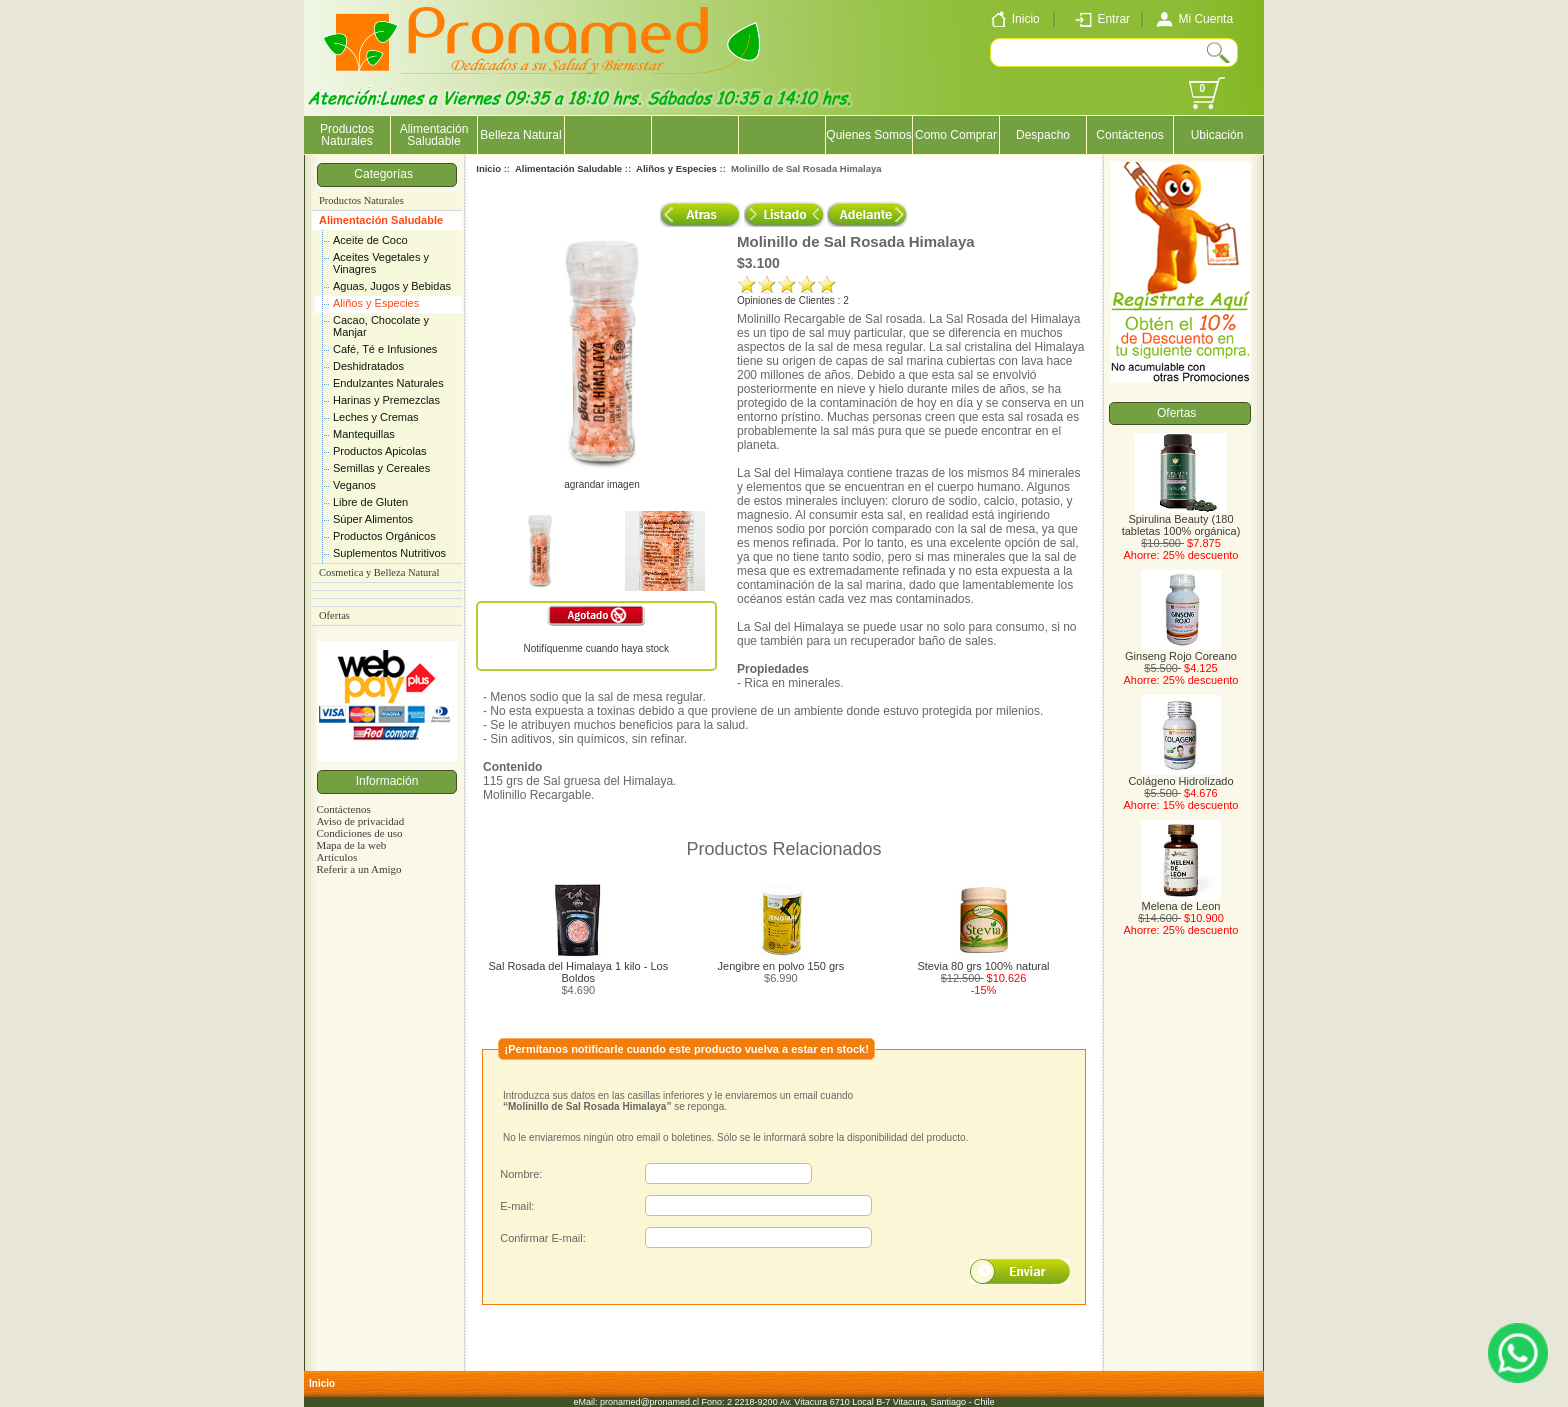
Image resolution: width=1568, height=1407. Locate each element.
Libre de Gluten (370, 502)
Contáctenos (1129, 135)
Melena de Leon (1181, 901)
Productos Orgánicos (384, 536)
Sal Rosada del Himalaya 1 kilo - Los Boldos (578, 972)
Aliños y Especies (376, 303)
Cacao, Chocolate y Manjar (381, 326)
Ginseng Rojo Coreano (1181, 651)
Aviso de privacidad (360, 821)
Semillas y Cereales (381, 468)
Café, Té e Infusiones (385, 349)
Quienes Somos (868, 135)
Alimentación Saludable (381, 220)
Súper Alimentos (373, 519)
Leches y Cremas (376, 417)
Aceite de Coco (370, 240)
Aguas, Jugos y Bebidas (392, 286)
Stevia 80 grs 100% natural (983, 966)
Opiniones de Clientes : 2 (793, 300)
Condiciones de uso (359, 833)
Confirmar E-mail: (543, 1238)
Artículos (336, 857)
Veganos (354, 485)
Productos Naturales (347, 135)
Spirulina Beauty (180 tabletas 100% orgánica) (1181, 520)
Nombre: (521, 1174)
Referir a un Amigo (358, 869)
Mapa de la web (351, 845)
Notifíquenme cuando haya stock (596, 648)
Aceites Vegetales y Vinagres (381, 263)
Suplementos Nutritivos (389, 553)
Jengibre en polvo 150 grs (781, 966)
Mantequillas (364, 434)
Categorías (386, 174)
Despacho (1043, 135)
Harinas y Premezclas (386, 400)
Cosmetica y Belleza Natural (379, 572)
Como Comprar (956, 135)
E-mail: (517, 1206)
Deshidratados (368, 366)
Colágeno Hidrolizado (1180, 776)
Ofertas (334, 615)
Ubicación (1217, 135)
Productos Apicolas (380, 451)
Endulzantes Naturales (388, 383)
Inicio (488, 168)
